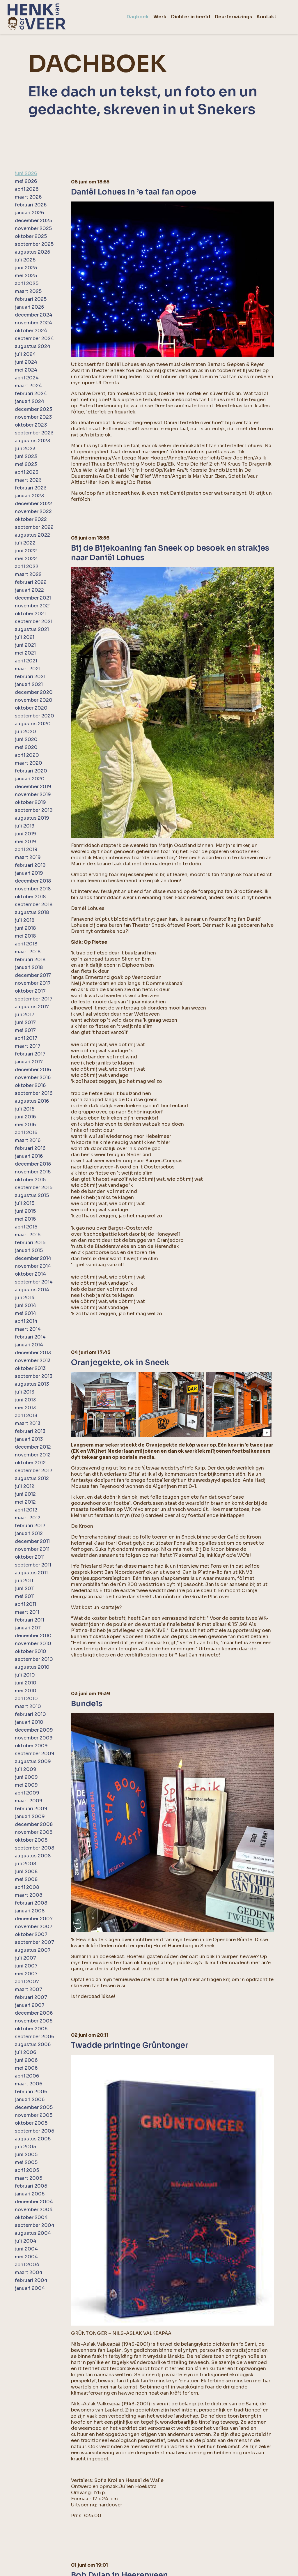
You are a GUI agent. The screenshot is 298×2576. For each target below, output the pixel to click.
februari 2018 (30, 960)
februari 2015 (30, 1243)
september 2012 (33, 1471)
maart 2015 (27, 1235)
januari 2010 (29, 1722)
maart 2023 (28, 480)
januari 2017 (29, 1062)
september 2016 (33, 1093)
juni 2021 (25, 645)
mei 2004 (26, 2257)
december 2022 (33, 504)
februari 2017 (30, 1054)
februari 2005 (31, 2186)
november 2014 (33, 1266)
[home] (37, 16)
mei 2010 (25, 1691)
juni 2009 (26, 1777)
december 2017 (33, 975)
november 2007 (33, 1926)
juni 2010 (25, 1683)
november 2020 (33, 700)
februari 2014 (30, 1337)
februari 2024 (31, 393)
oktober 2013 (30, 1368)
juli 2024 (25, 354)
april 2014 (26, 1321)
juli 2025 (25, 260)
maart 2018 (27, 952)
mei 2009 (26, 1785)
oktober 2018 (30, 897)
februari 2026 (31, 205)
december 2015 (33, 1164)
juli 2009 (25, 1769)
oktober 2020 (31, 708)
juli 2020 (25, 732)
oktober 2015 (30, 1180)
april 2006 (27, 2076)
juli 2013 (24, 1392)
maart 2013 (27, 1423)
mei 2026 (26, 181)
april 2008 (27, 1887)
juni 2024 (26, 362)
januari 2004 (30, 2288)
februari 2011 (29, 1620)
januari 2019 (29, 873)
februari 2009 (31, 1809)
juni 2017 (25, 1022)
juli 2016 (24, 1109)
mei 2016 (25, 1125)
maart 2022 (28, 574)
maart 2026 (28, 197)
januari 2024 (29, 401)
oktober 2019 (30, 802)
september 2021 (33, 621)
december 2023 (33, 409)
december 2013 (33, 1353)
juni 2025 (26, 268)
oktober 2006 (31, 2029)
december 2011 (32, 1541)
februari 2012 (30, 1526)
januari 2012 (29, 1533)
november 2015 (33, 1172)
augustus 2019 (32, 818)
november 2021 (33, 606)
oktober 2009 (31, 1746)
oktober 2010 (30, 1651)
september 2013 (33, 1376)
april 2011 (25, 1604)
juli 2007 (25, 1958)
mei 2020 (26, 747)
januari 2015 (29, 1250)
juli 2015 (24, 1203)
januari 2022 (29, 590)
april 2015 (26, 1227)
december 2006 (34, 2013)
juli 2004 (25, 2241)
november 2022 (33, 511)
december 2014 (33, 1258)
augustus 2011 (31, 1573)
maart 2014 (28, 1329)
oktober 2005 (31, 2123)
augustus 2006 (33, 2044)
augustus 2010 (32, 1667)
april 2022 (26, 566)
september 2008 (34, 1848)
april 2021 (26, 661)
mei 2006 (26, 2068)
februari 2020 (31, 771)
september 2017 (33, 999)
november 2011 (32, 1549)
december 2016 (33, 1070)
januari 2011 (28, 1628)
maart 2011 (27, 1612)
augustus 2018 (32, 912)
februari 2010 (30, 1714)
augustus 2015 (32, 1195)
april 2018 (26, 944)
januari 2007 (30, 2005)
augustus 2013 (32, 1384)
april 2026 (26, 189)
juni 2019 (25, 834)
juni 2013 (25, 1400)
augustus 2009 (33, 1761)
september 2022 (34, 527)
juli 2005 (25, 2147)
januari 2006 (30, 2099)
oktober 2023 (31, 425)
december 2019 (33, 787)
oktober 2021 (30, 614)
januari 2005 (30, 2194)
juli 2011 (24, 1581)
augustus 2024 (32, 346)
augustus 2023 (32, 441)
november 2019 (33, 794)
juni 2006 (26, 2060)
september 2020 (34, 716)
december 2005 (34, 2107)
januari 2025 (29, 307)
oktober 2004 (31, 2217)
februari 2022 (31, 582)
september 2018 (33, 904)
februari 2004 (31, 2280)
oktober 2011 (30, 1557)
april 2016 (26, 1132)
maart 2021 (27, 669)
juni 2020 (26, 739)
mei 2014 (25, 1313)
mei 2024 (26, 370)
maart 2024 (28, 386)
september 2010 (34, 1659)
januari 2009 (30, 1816)
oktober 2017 (30, 991)
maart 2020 (28, 763)
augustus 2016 (32, 1101)
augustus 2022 (32, 535)
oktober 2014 (30, 1274)
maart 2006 (28, 2084)
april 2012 (26, 1510)
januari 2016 (29, 1156)
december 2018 (33, 881)
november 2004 (34, 2210)
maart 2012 (27, 1518)
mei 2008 (26, 1879)
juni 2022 (26, 551)
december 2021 (33, 598)
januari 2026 (29, 213)
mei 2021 (25, 653)
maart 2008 (28, 1895)
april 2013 (26, 1415)
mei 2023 (26, 464)
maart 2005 (28, 2178)
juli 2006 (25, 2052)
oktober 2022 (31, 519)
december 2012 (33, 1447)
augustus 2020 (33, 724)
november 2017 (33, 983)
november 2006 (33, 2021)
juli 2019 (25, 826)
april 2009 (27, 1793)
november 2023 (33, 417)
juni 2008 (26, 1871)
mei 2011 (25, 1596)
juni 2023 (26, 456)
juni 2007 (26, 1966)
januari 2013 (29, 1439)
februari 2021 (30, 676)
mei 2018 (25, 936)
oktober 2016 (30, 1085)
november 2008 (33, 1832)
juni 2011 (25, 1588)
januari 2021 (29, 684)
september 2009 (34, 1754)
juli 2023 (25, 448)
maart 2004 (28, 2272)
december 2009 (34, 1730)
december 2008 (34, 1824)
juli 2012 (24, 1486)
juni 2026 (26, 173)
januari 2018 (29, 967)
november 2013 (33, 1360)
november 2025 (33, 228)
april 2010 (26, 1698)
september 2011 (33, 1565)
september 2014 (34, 1282)
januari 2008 (30, 1911)
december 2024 (33, 315)
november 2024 (33, 323)
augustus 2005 (33, 2139)
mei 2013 (25, 1408)
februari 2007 (31, 1997)
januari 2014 (29, 1345)
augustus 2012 (32, 1478)
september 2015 (33, 1187)
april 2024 (27, 378)
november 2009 (34, 1738)
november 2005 (33, 2115)
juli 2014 (25, 1298)
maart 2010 (28, 1706)
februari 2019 (30, 865)
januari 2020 (30, 779)
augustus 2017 (32, 1007)
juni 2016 (25, 1117)
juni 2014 (25, 1305)
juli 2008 (25, 1864)
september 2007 (34, 1942)
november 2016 (33, 1077)
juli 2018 (24, 920)
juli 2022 (25, 543)
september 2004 (34, 2225)
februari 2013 (30, 1431)
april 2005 (27, 2170)
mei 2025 (26, 276)
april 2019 (26, 849)
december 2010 (33, 1636)
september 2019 (34, 810)
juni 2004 (26, 2249)
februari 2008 (31, 1903)
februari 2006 (31, 2092)
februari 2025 (31, 299)
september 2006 (34, 2037)
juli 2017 (24, 1015)
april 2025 (26, 283)
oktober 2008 (31, 1840)
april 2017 (26, 1038)
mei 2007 (26, 1974)
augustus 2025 (32, 252)
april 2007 (27, 1982)
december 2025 (33, 221)
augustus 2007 (33, 1950)
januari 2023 (29, 496)
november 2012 (33, 1455)
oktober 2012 (30, 1463)
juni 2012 (25, 1494)
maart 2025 (28, 291)
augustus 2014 (32, 1290)
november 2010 (33, 1643)
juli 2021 (24, 637)
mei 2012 (25, 1502)
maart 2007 (28, 1989)
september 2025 (34, 244)
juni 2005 (26, 2154)
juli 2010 (25, 1675)
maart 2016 (27, 1140)
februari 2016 (30, 1148)
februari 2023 (31, 488)
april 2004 (27, 2265)
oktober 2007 (31, 1934)
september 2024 (34, 338)
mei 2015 (25, 1219)
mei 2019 (25, 842)
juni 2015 (25, 1211)
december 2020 (34, 692)
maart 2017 (27, 1046)
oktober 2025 (31, 236)
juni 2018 (25, 928)
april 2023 (26, 472)
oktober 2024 (31, 331)
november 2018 (33, 889)
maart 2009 (28, 1801)
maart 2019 (28, 857)
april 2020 (27, 755)
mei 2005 (26, 2162)
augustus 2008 (33, 1856)
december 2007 (34, 1919)
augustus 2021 (32, 629)
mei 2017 (25, 1030)
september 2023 (34, 433)
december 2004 (34, 2202)
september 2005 (34, 2131)
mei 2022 (26, 559)
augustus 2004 (33, 2233)
